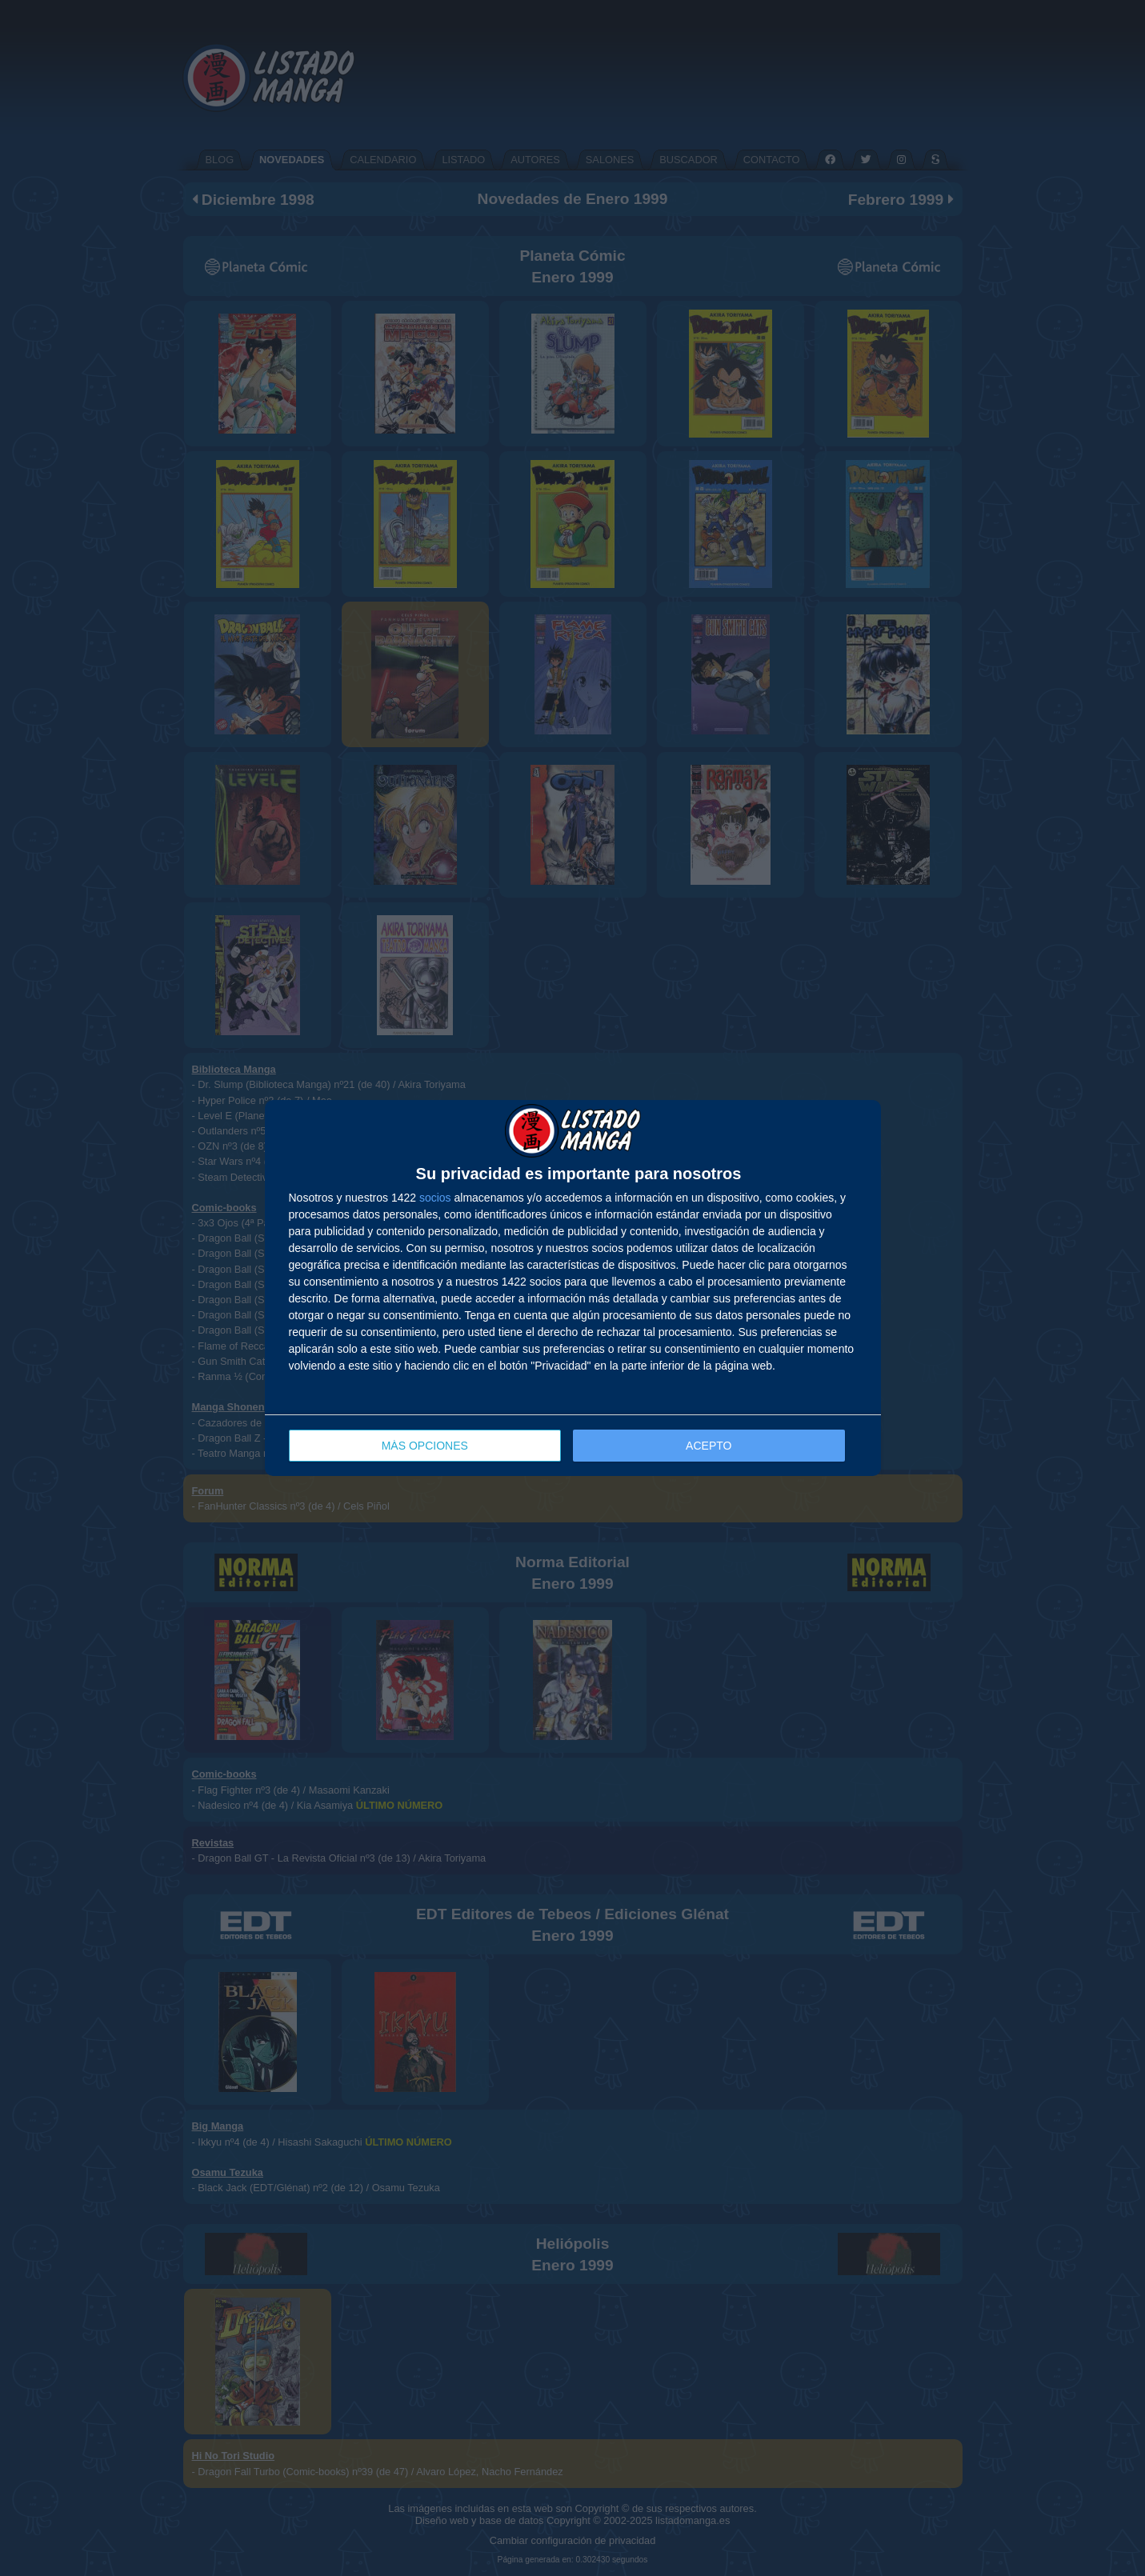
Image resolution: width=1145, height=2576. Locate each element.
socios (435, 1197)
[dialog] (573, 1288)
